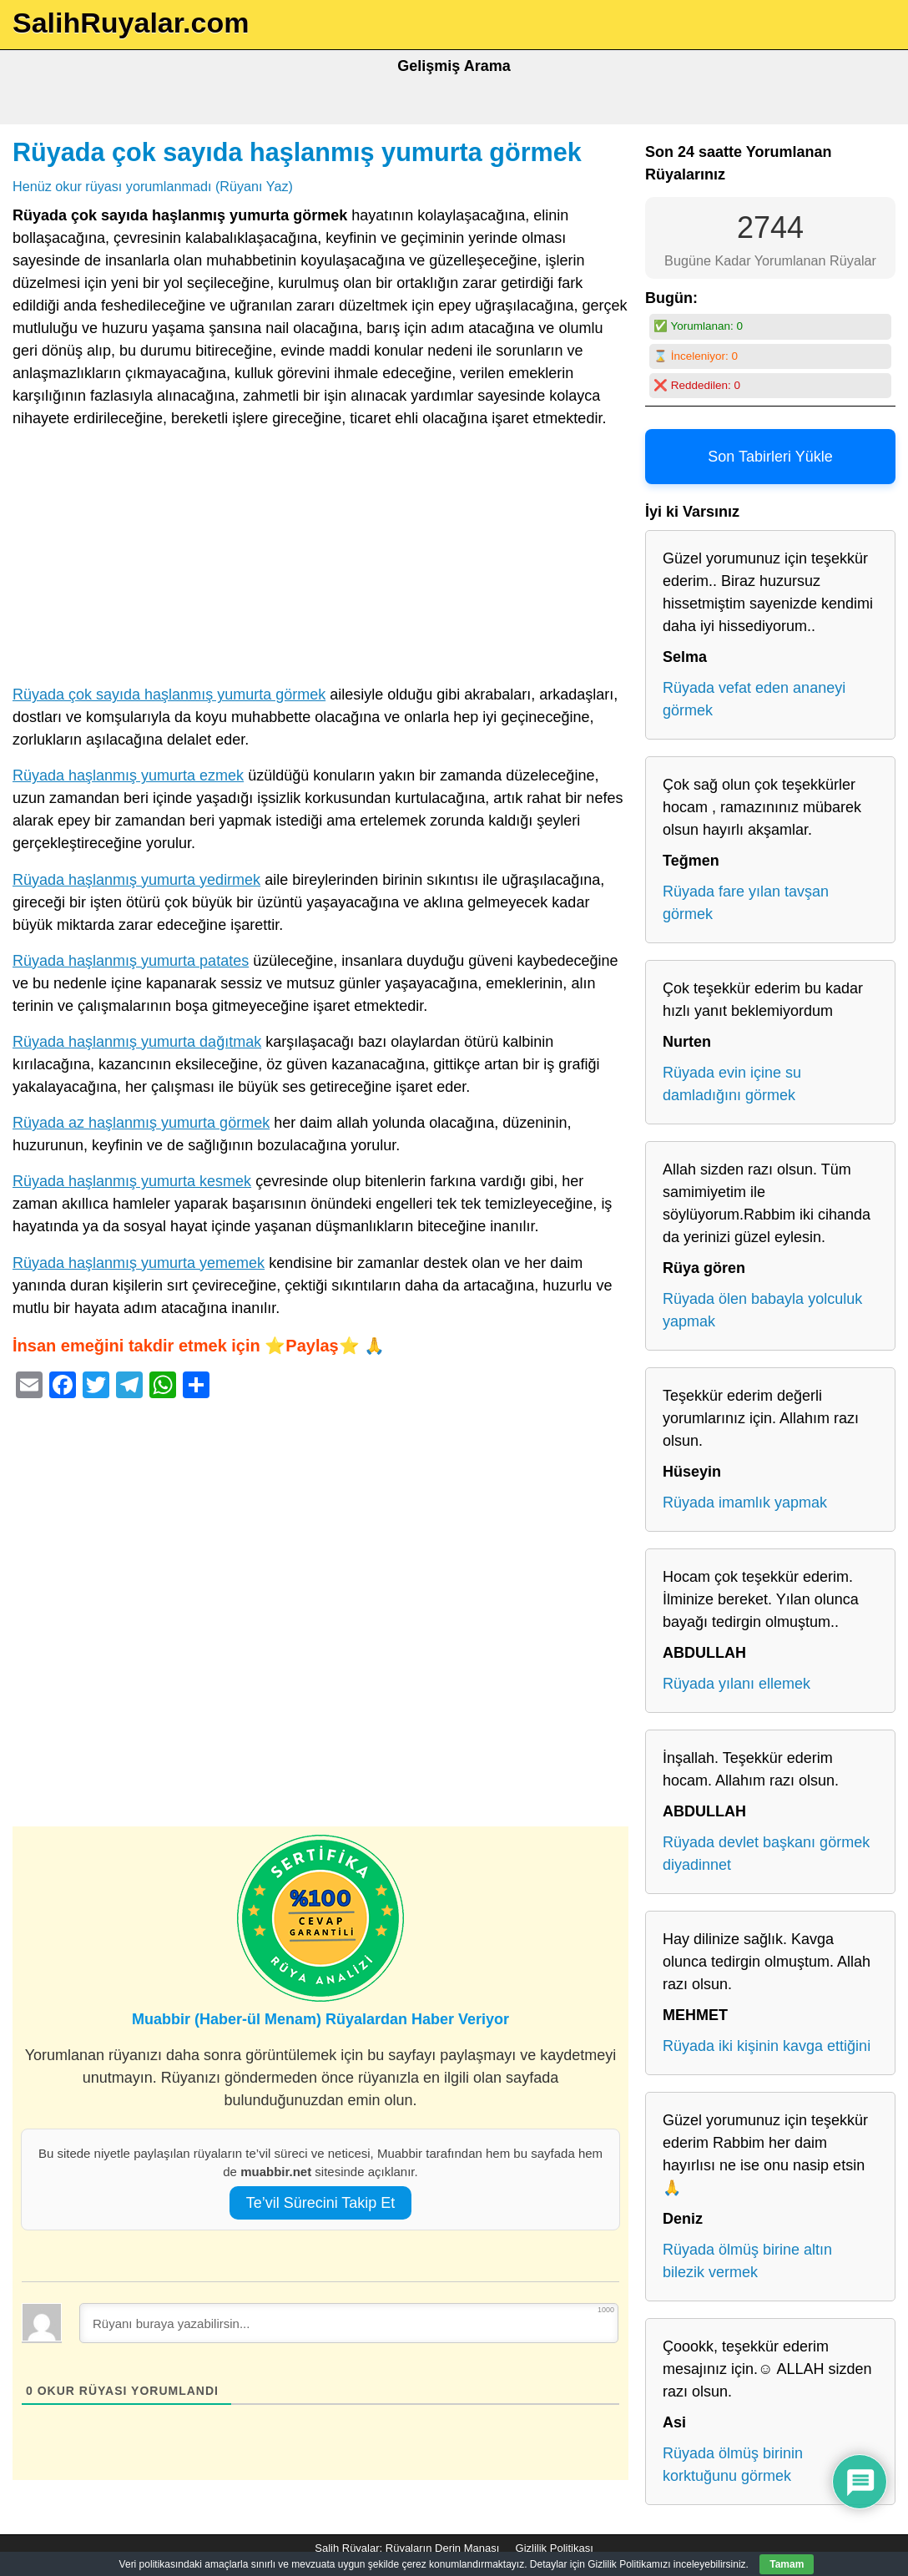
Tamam (786, 2564)
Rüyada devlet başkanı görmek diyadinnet (766, 1853)
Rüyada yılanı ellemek (736, 1683)
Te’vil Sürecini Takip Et (321, 2203)
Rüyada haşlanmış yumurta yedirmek (136, 879)
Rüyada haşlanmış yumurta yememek (139, 1263)
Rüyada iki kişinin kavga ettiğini (766, 2046)
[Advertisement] (320, 560)
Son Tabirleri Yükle (770, 456)
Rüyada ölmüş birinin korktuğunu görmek (733, 2464)
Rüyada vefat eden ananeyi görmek (754, 699)
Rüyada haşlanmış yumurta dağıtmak (137, 1041)
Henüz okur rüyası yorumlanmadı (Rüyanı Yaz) (153, 186)
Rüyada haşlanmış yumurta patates (131, 960)
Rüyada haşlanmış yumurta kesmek (132, 1181)
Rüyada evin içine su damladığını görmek (732, 1084)
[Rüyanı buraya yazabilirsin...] (348, 2323)
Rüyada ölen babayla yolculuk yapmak (762, 1310)
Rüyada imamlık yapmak (745, 1502)
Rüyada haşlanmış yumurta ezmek (128, 775)
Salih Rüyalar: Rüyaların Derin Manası (407, 2548)
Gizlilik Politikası (554, 2548)
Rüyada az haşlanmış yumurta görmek (141, 1122)
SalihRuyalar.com (131, 22)
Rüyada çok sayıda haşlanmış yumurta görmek (297, 152)
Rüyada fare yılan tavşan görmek (746, 902)
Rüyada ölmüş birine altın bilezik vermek (747, 2261)
